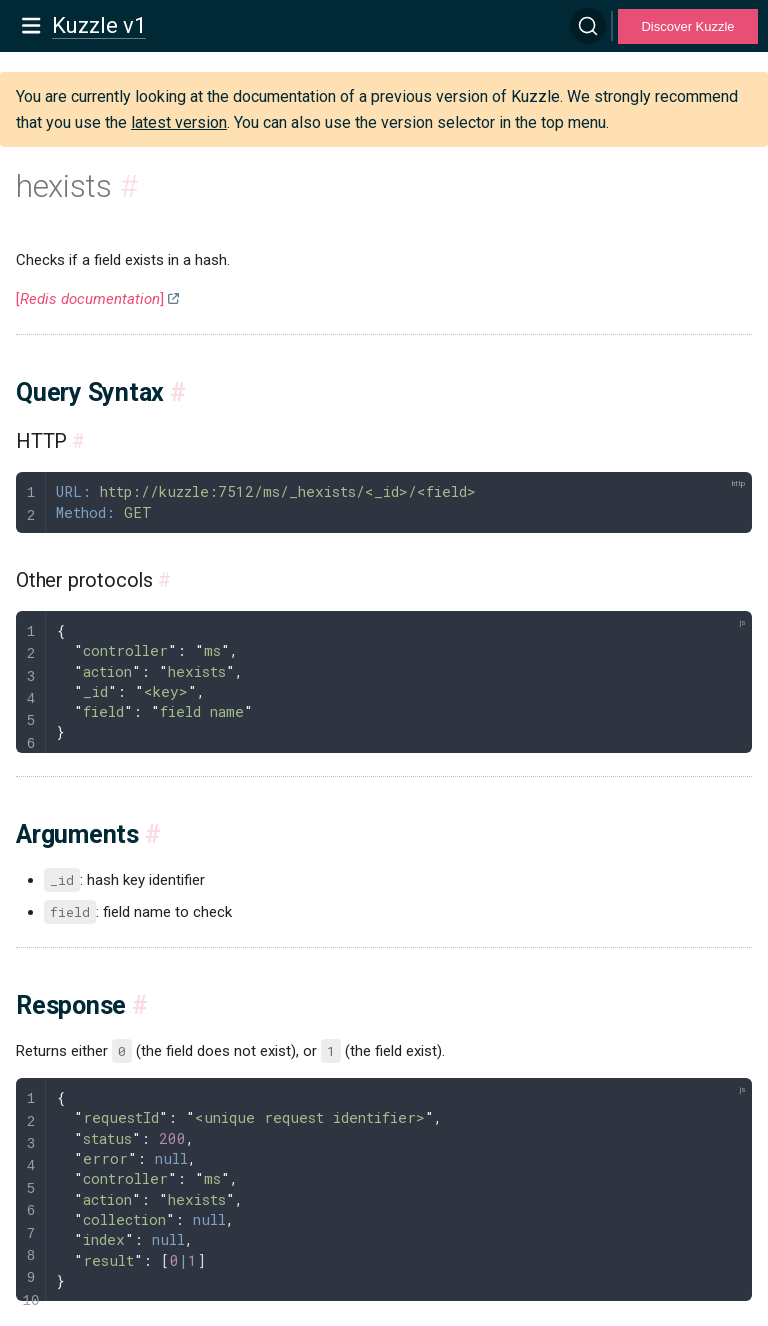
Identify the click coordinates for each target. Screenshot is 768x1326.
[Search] (588, 26)
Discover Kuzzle (687, 26)
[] (90, 299)
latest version (179, 122)
